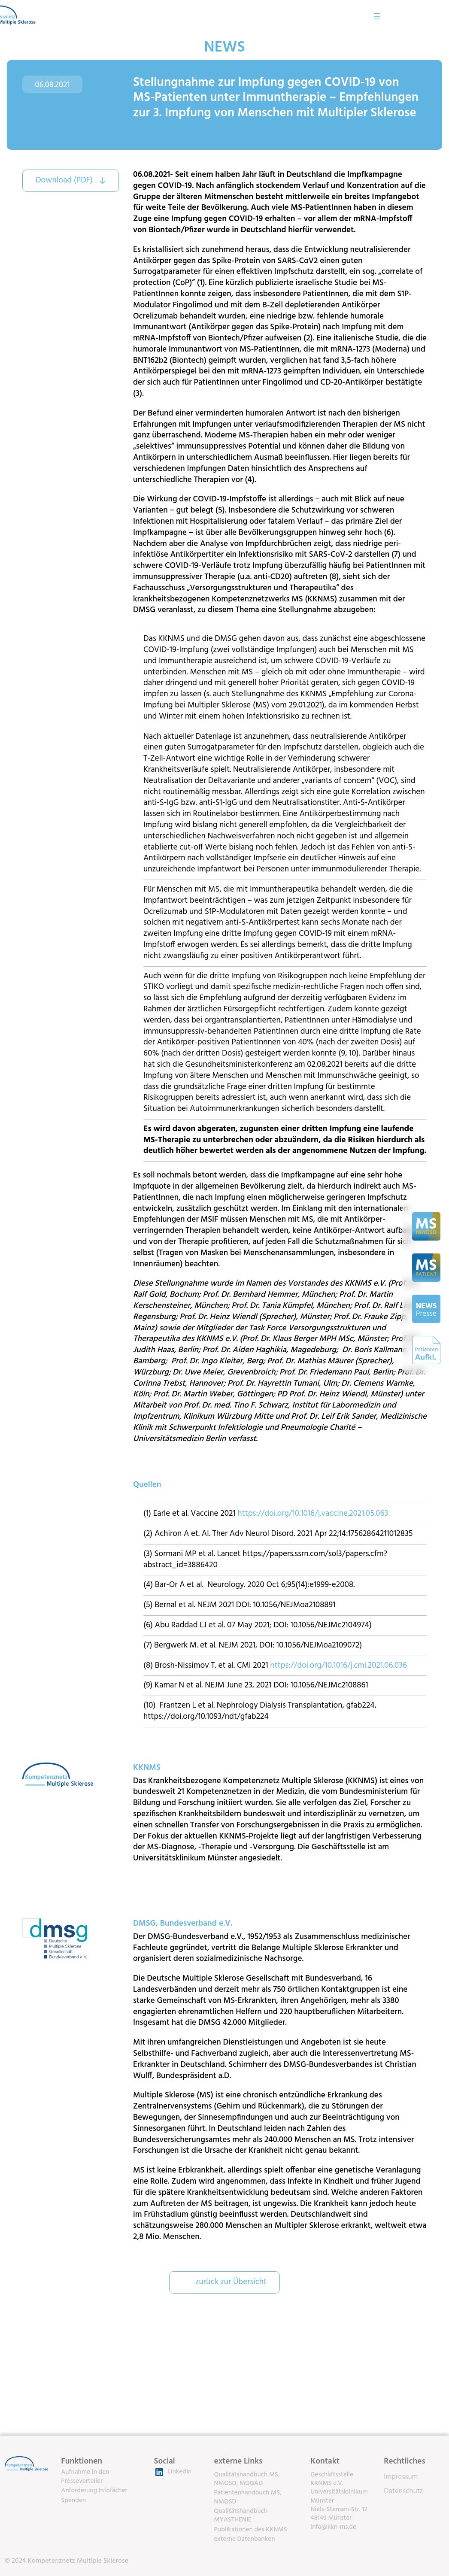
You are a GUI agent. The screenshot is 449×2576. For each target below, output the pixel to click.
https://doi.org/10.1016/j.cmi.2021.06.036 (338, 1665)
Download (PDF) (64, 180)
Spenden (73, 2500)
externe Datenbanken (244, 2539)
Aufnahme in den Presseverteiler (85, 2476)
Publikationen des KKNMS (250, 2529)
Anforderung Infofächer (94, 2490)
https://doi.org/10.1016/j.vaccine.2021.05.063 (312, 1513)
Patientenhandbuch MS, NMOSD (248, 2497)
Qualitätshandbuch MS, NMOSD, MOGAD (247, 2479)
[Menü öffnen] (431, 16)
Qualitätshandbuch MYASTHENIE (241, 2515)
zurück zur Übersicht (231, 2282)
